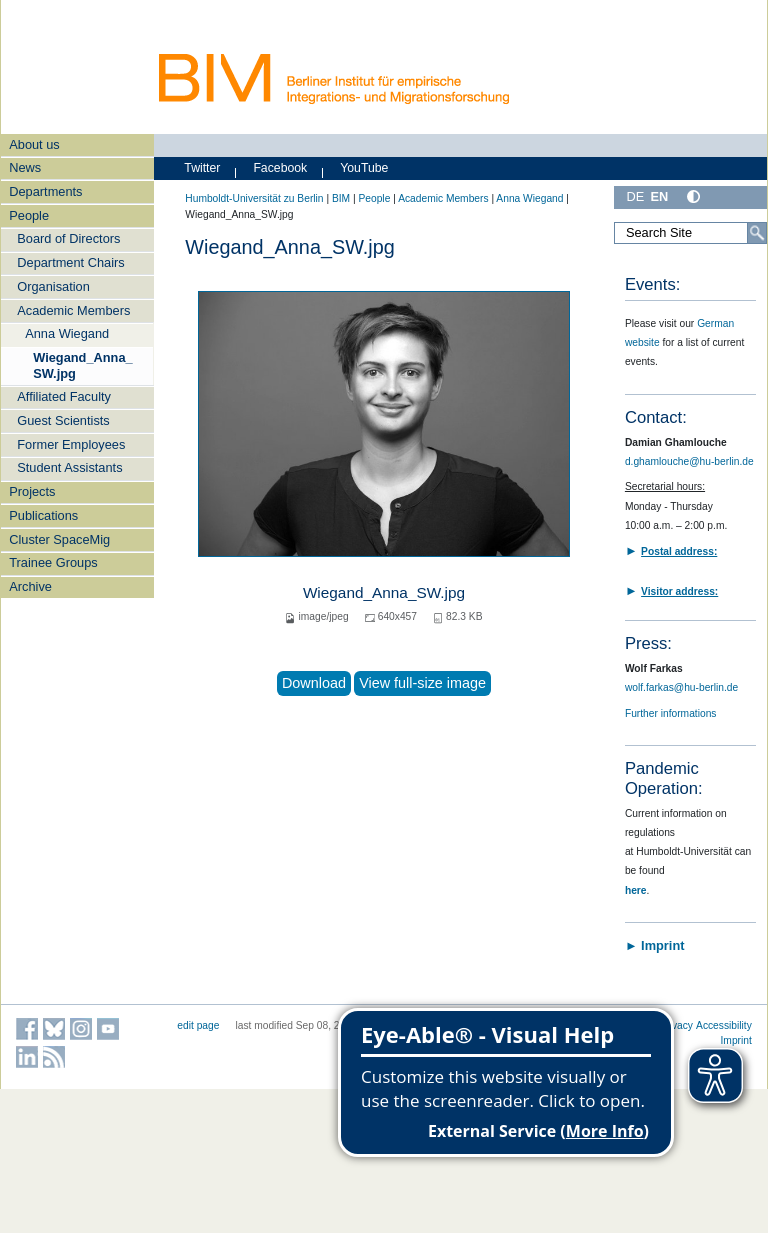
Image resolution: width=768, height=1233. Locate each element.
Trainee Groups (53, 562)
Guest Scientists (63, 420)
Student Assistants (69, 467)
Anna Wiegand (67, 333)
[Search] (757, 233)
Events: (652, 284)
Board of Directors (68, 238)
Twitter (202, 168)
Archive (30, 586)
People (29, 215)
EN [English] (659, 196)
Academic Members (73, 310)
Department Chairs (70, 262)
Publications (43, 515)
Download (314, 683)
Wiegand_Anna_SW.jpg (82, 365)
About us (34, 144)
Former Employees (71, 444)
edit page (198, 1025)
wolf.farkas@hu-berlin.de (681, 687)
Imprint (736, 1040)
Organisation (53, 286)
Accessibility (724, 1025)
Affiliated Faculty (64, 396)
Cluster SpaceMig (59, 539)
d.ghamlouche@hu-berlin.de (689, 461)
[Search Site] (690, 233)
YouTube (364, 168)
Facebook (280, 168)
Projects (32, 491)
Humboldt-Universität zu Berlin (254, 198)
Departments (45, 191)
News (25, 167)
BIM (341, 198)
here (636, 890)
